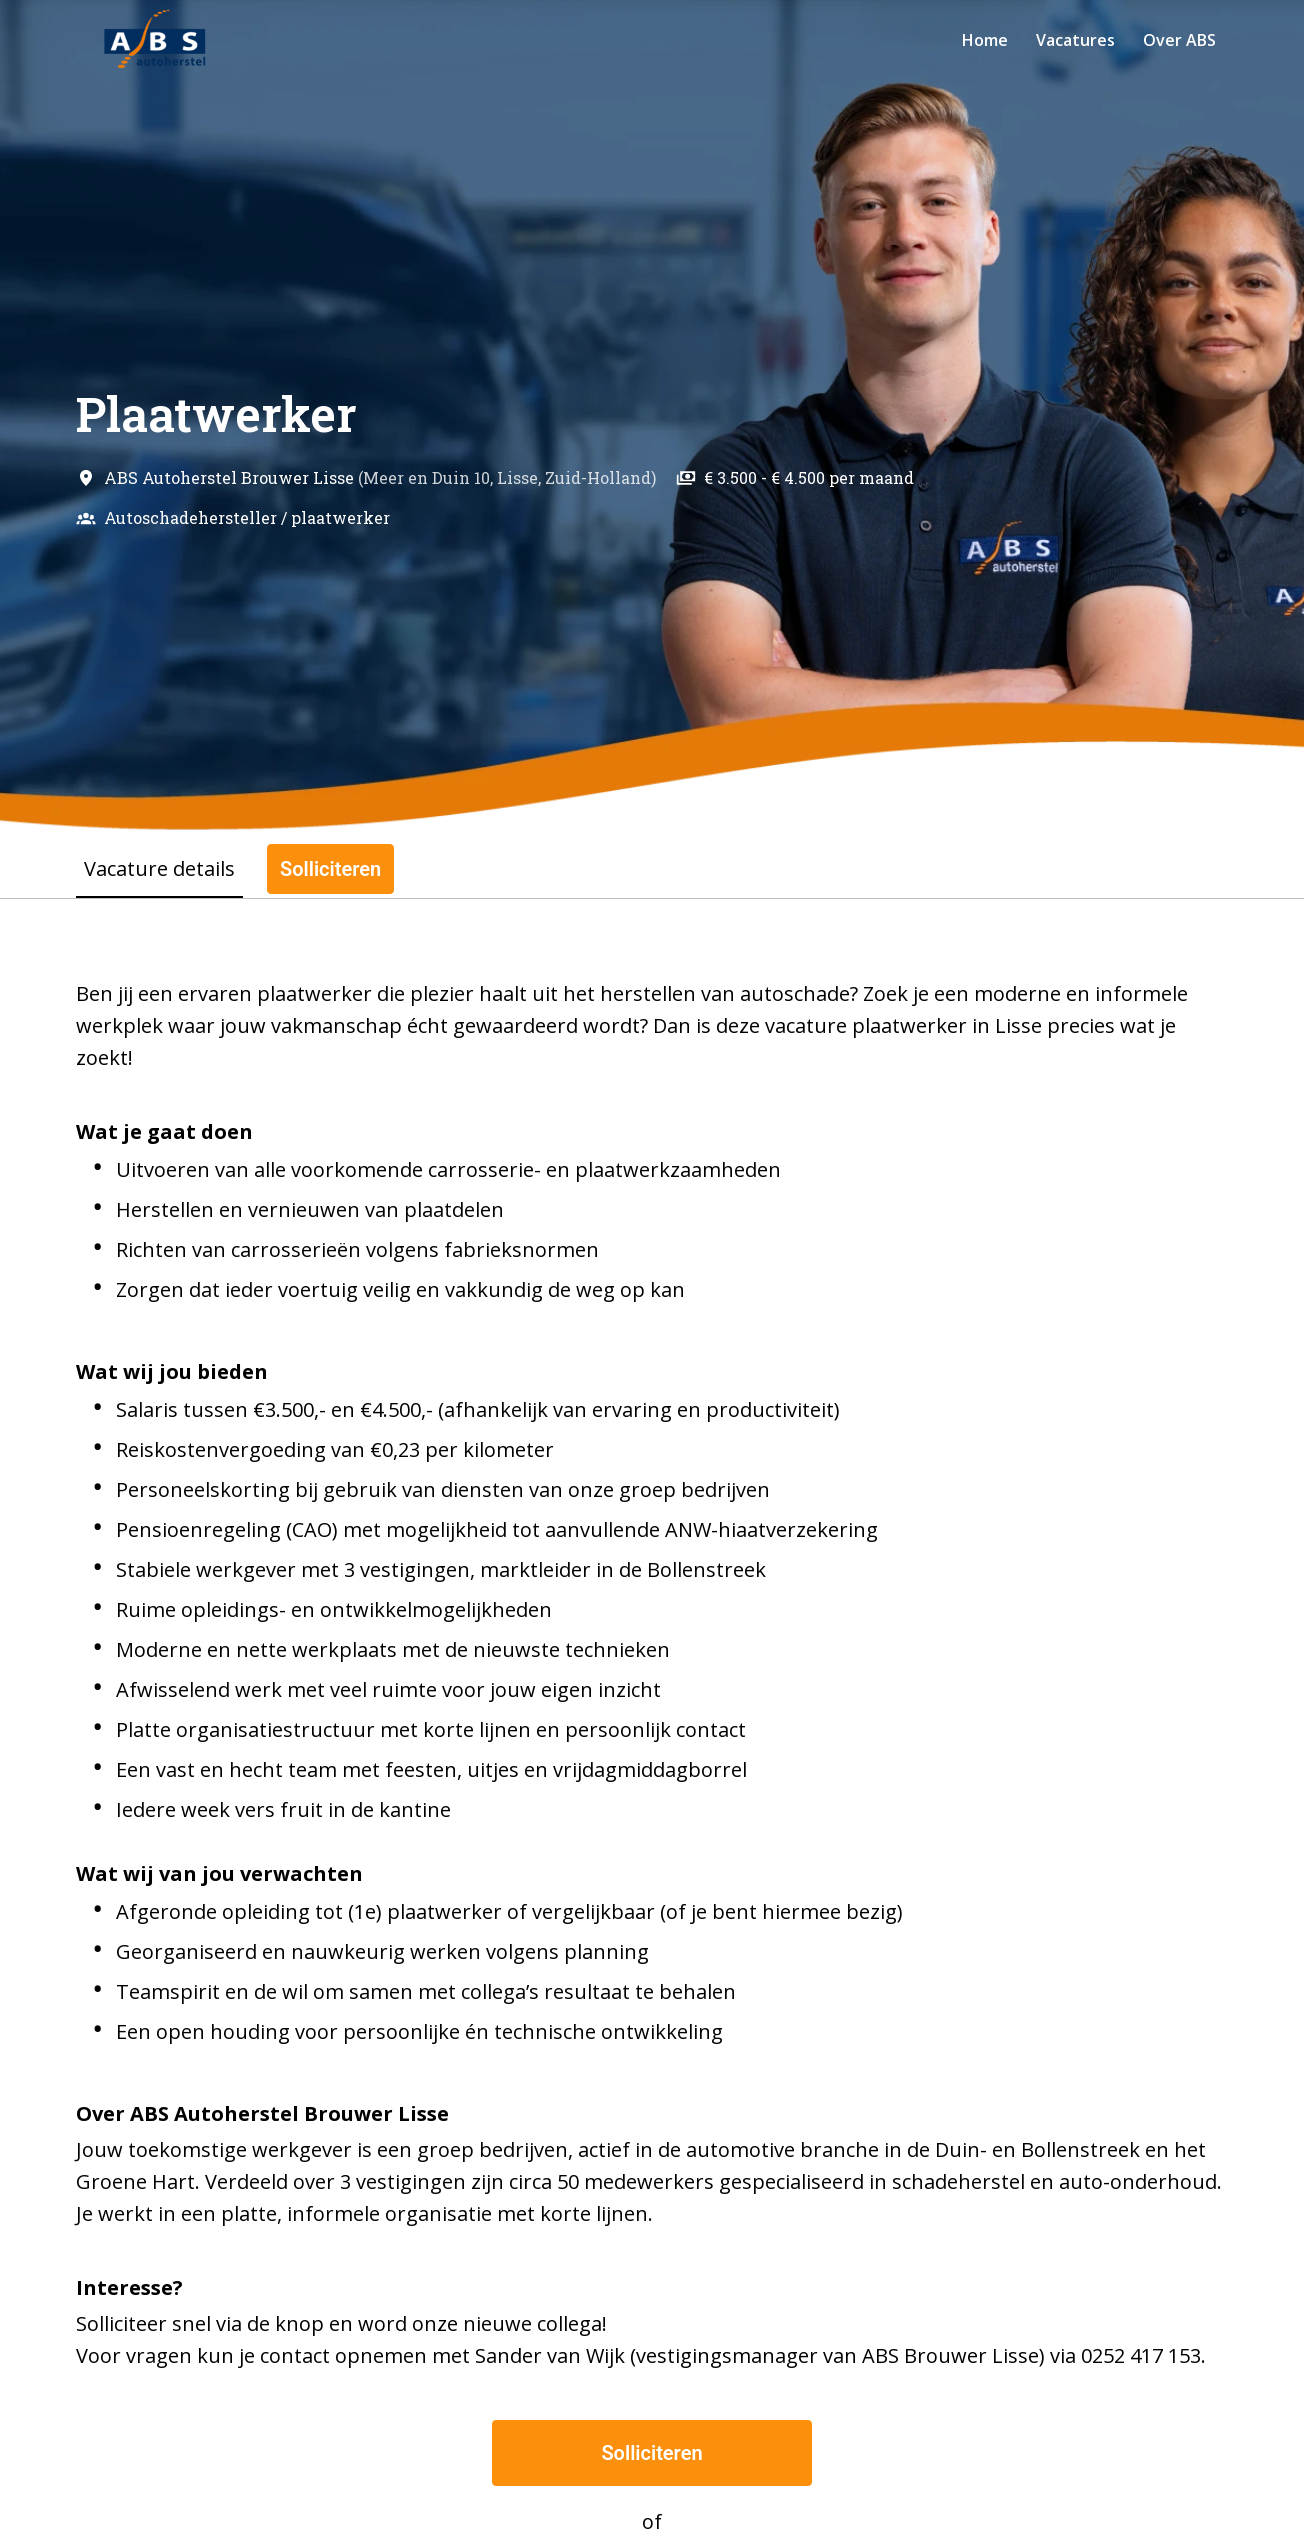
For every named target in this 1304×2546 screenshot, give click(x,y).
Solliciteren (651, 2453)
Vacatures (1075, 40)
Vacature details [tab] (159, 868)
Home (985, 40)
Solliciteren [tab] (330, 869)
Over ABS (1179, 40)
